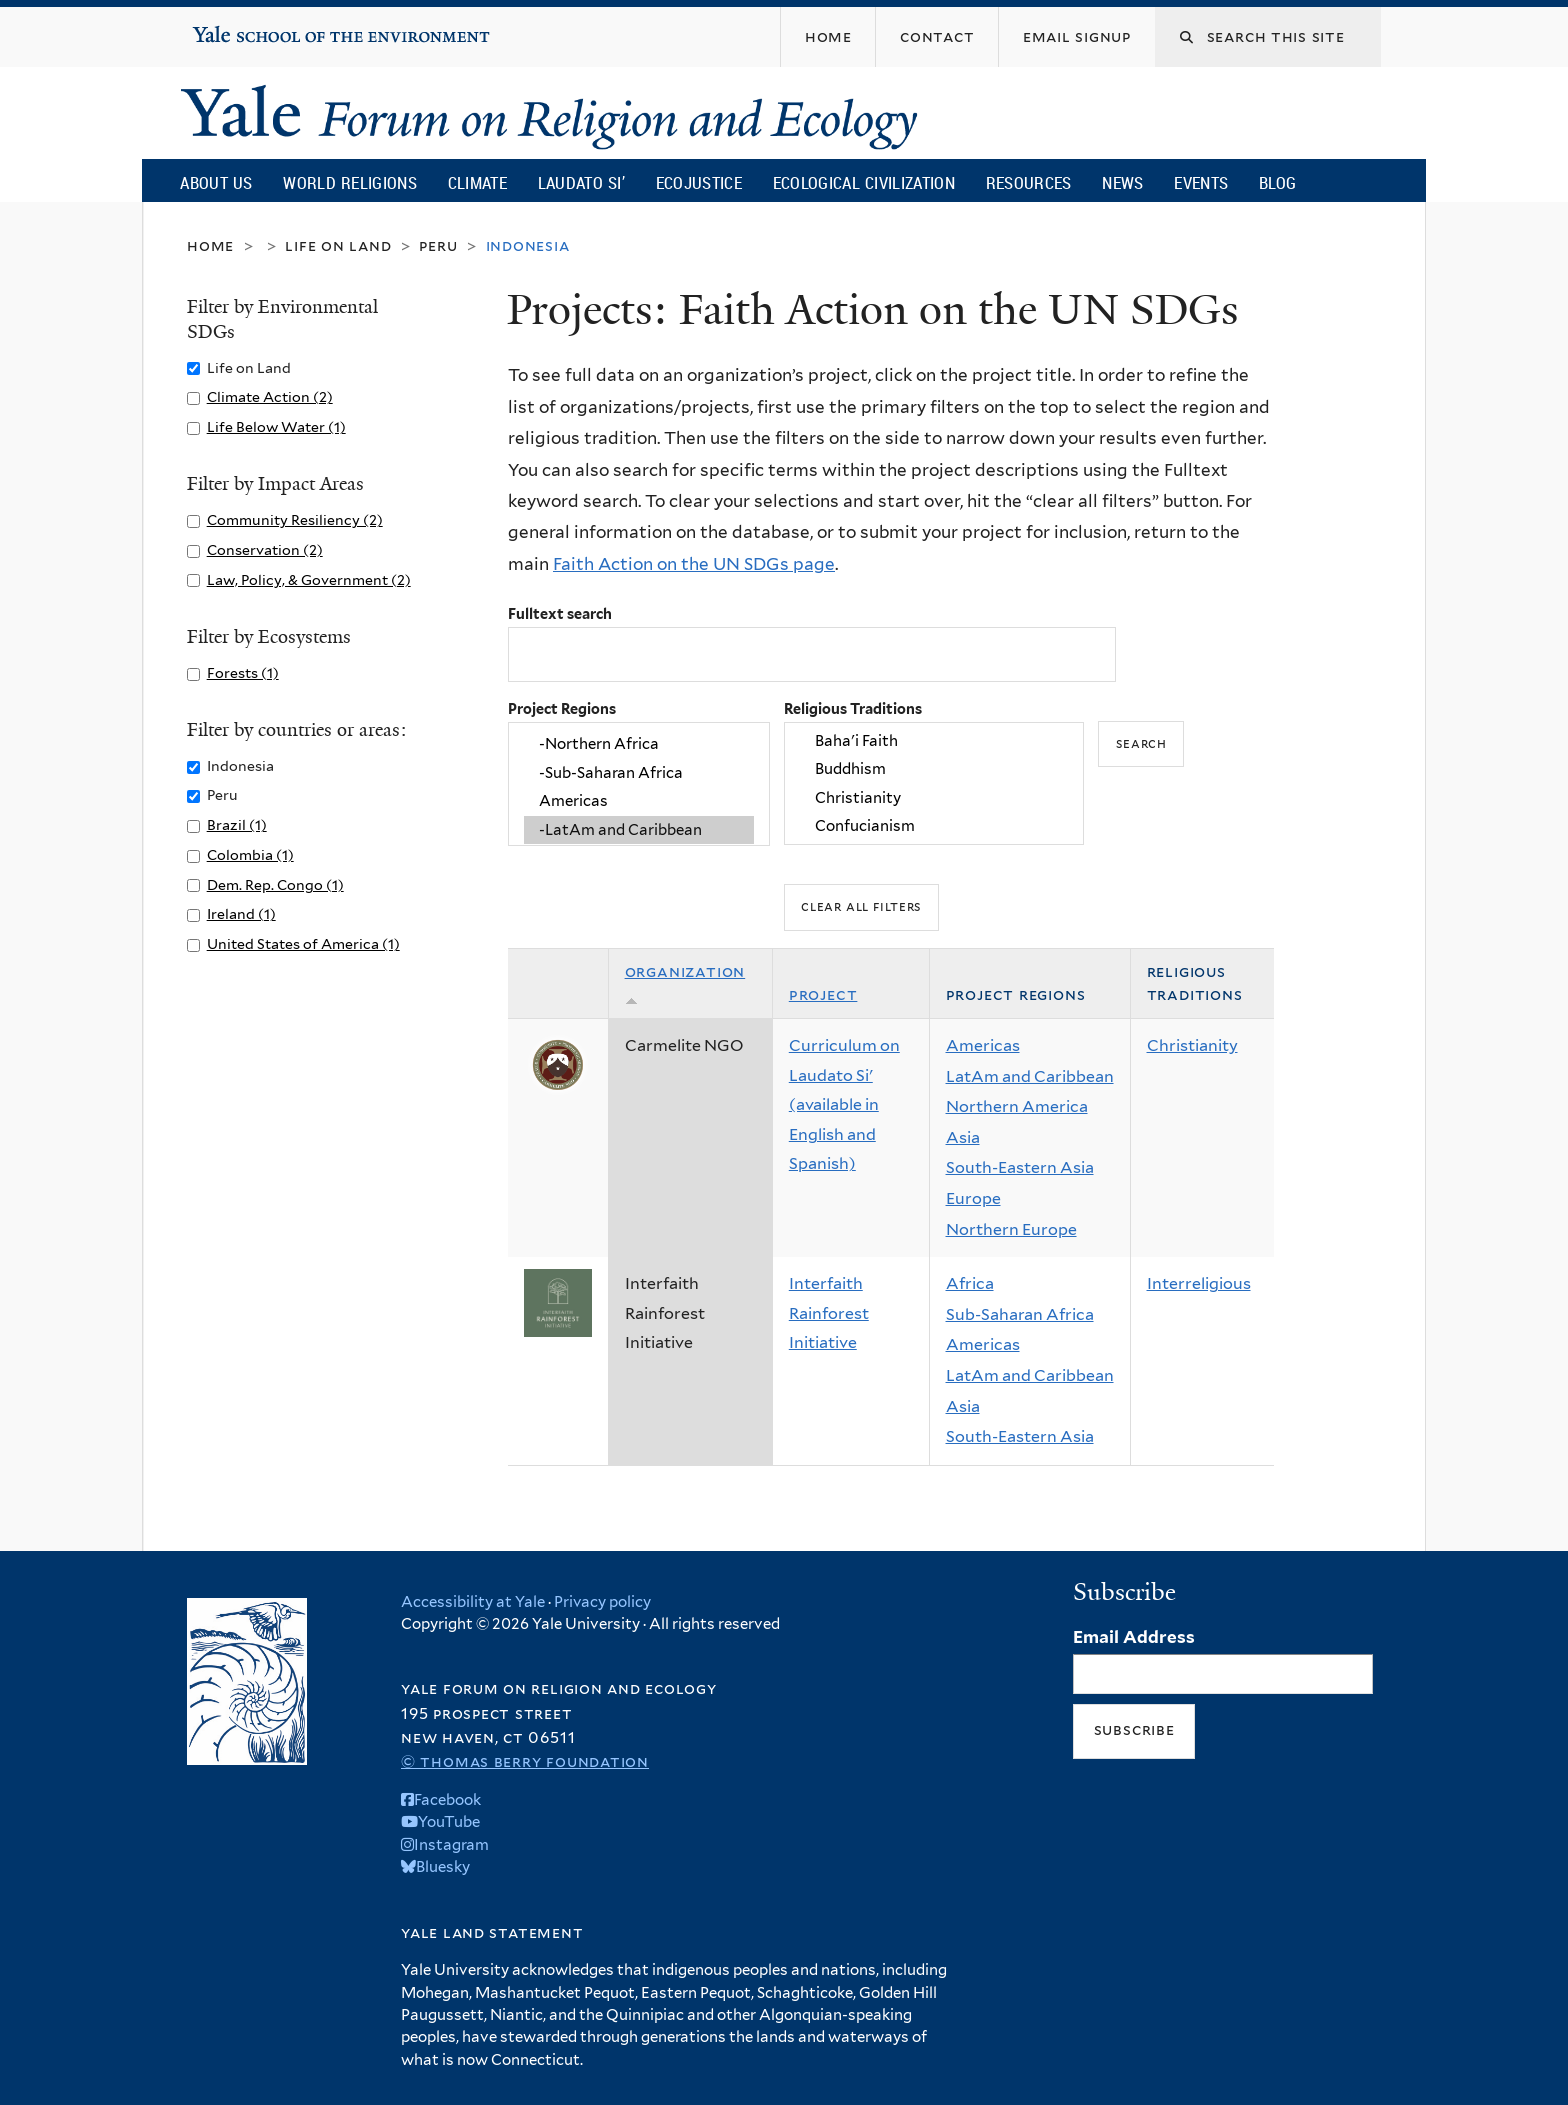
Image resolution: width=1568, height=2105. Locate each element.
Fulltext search (560, 613)
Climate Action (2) (270, 396)
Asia (963, 1137)
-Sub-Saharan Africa (639, 773)
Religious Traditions (853, 708)
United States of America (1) (303, 943)
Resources (1029, 182)
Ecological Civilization (864, 182)
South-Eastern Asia (1020, 1167)
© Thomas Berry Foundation (525, 1761)
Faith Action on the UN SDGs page (694, 564)
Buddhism (934, 770)
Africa (970, 1283)
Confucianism (934, 826)
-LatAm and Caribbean (639, 830)
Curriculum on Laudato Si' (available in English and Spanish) (844, 1104)
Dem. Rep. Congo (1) (275, 884)
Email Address (1134, 1637)
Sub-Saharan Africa (1020, 1314)
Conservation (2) (265, 549)
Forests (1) (243, 672)
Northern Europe (1011, 1229)
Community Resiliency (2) (295, 519)
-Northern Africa (639, 745)
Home (210, 245)
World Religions (350, 182)
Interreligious (1199, 1283)
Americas (639, 801)
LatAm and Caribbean (1030, 1076)
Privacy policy (602, 1602)
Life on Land (338, 245)
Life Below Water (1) (276, 426)
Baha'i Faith (934, 741)
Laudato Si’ (581, 182)
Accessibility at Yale (473, 1602)
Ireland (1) (241, 913)
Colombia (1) (250, 854)
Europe (973, 1198)
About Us (216, 182)
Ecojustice (699, 182)
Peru (438, 245)
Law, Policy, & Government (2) (309, 579)
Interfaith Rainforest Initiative (829, 1313)
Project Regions (562, 708)
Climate (477, 182)
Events (1201, 182)
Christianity (934, 798)
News (1122, 182)
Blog (1277, 182)
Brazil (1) (237, 824)
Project (823, 994)
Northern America (1017, 1106)
